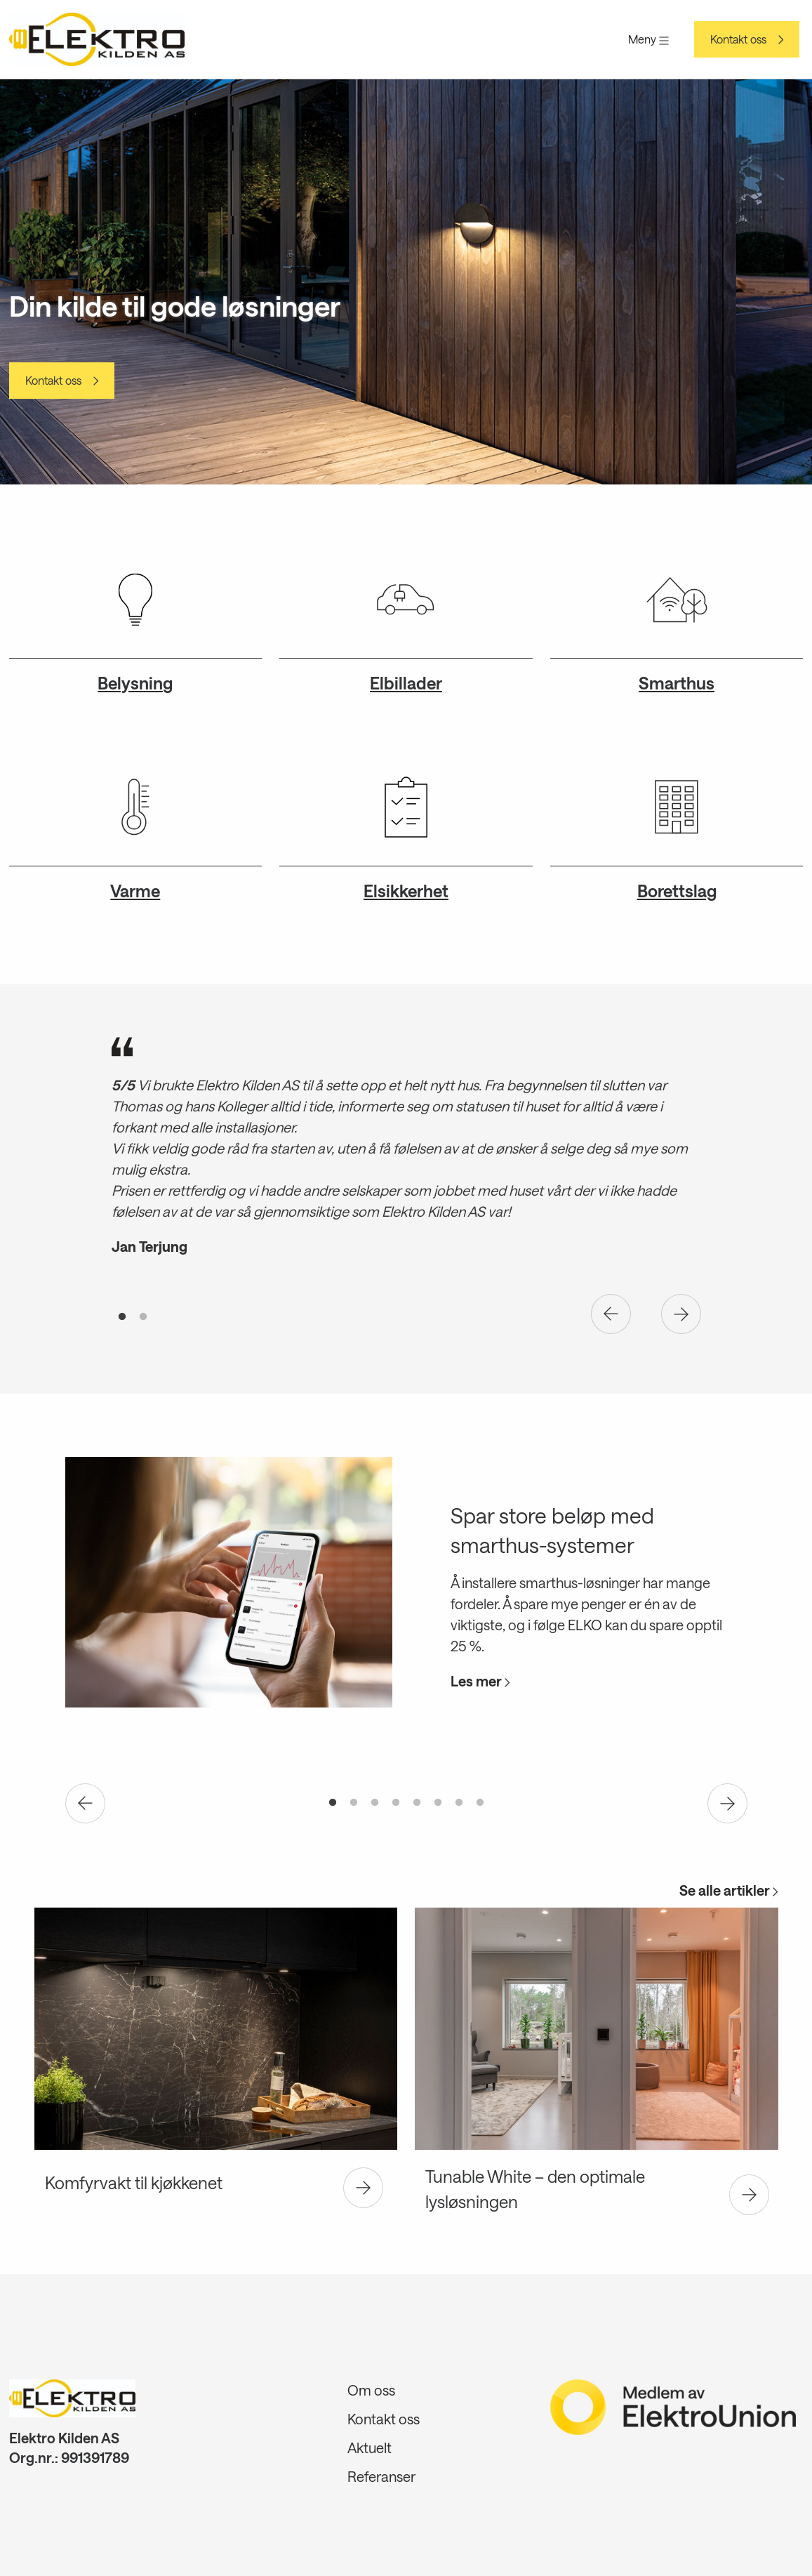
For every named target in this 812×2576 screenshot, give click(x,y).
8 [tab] (480, 1803)
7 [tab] (459, 1803)
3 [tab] (375, 1803)
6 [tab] (438, 1803)
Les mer (480, 1680)
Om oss (371, 2390)
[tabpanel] (406, 1154)
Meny (648, 39)
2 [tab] (143, 1317)
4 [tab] (396, 1803)
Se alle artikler (728, 1890)
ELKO (585, 1624)
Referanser (381, 2476)
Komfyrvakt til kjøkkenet (133, 2182)
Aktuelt (369, 2447)
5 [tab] (417, 1803)
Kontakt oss (738, 39)
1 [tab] (122, 1317)
